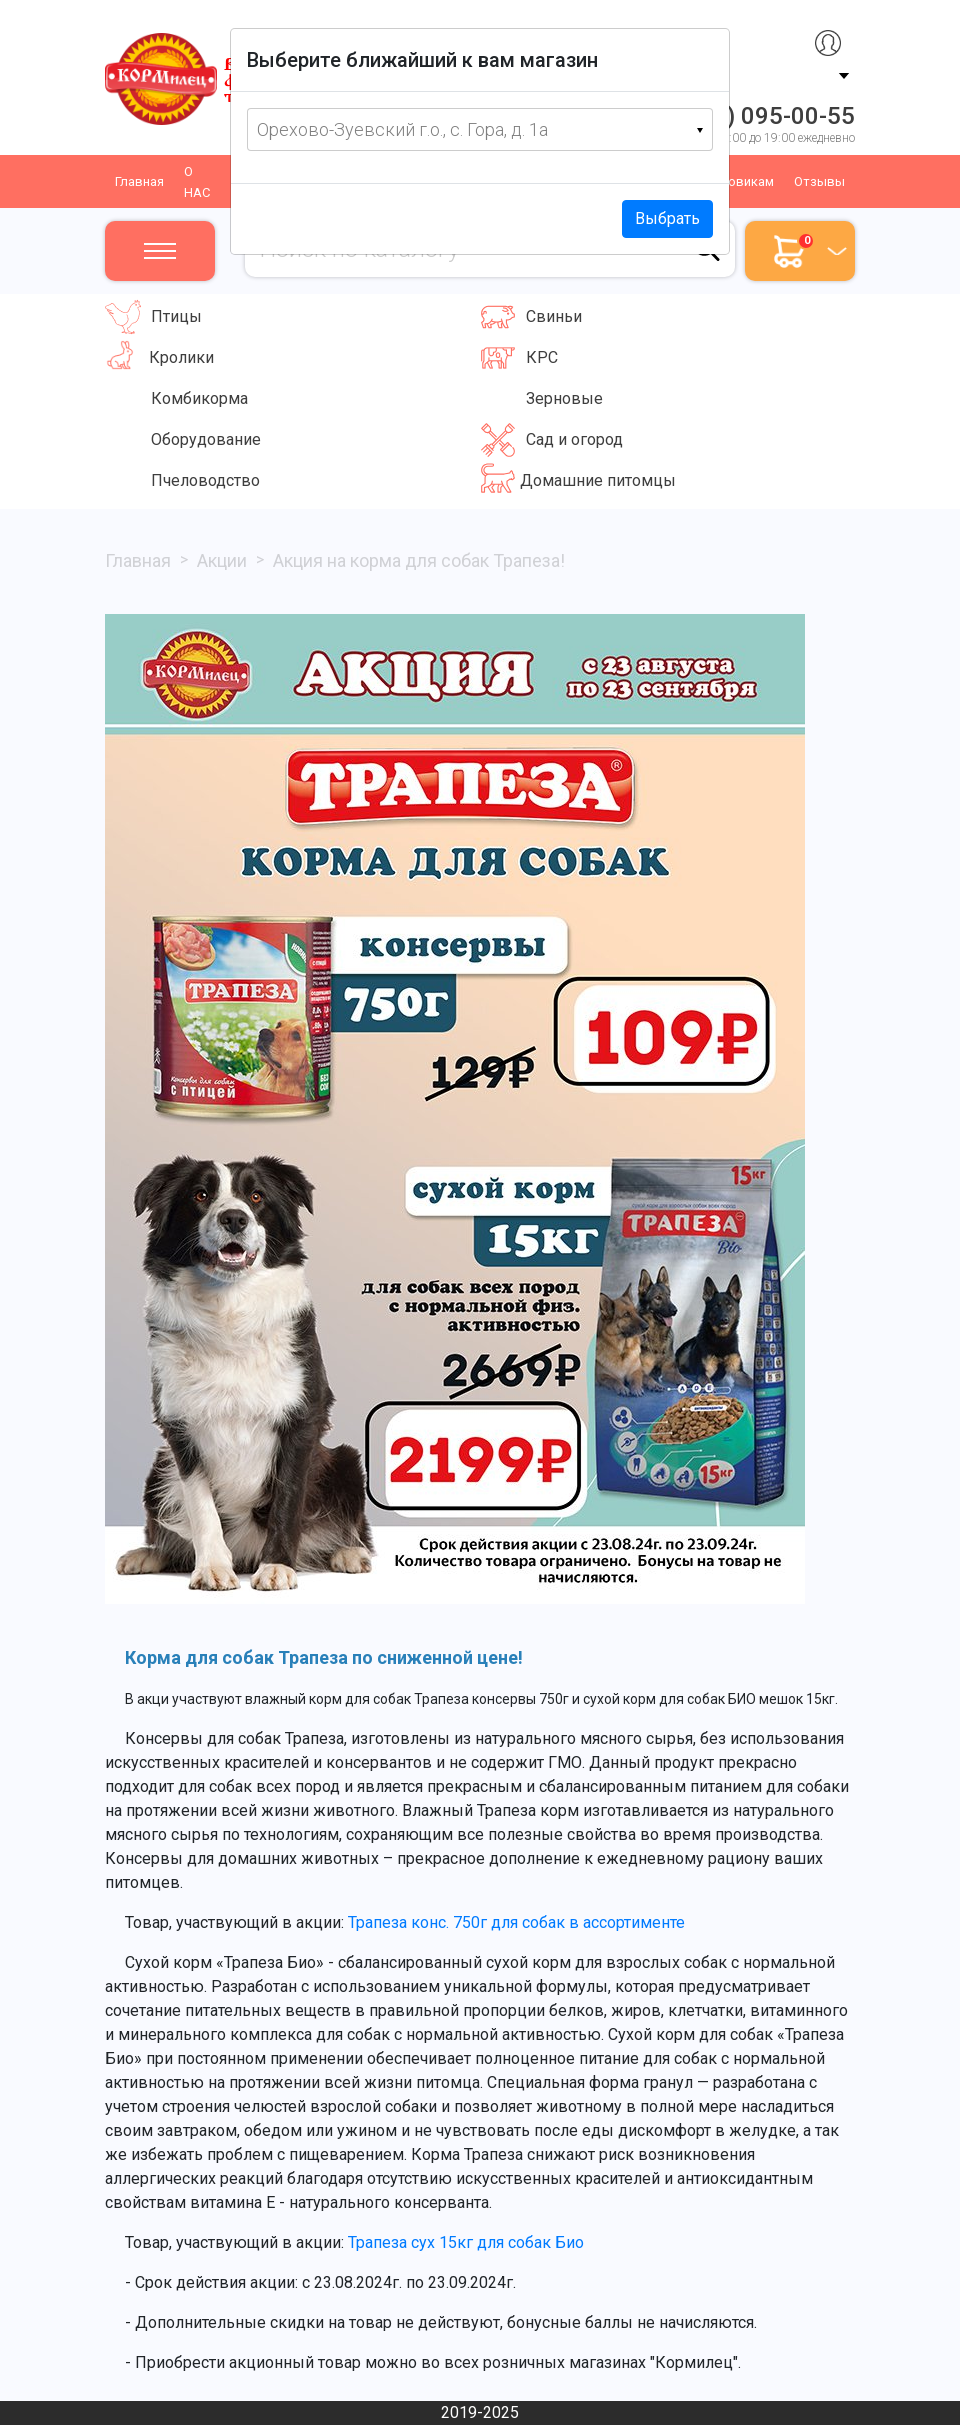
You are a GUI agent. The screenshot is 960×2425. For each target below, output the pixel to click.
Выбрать (667, 218)
